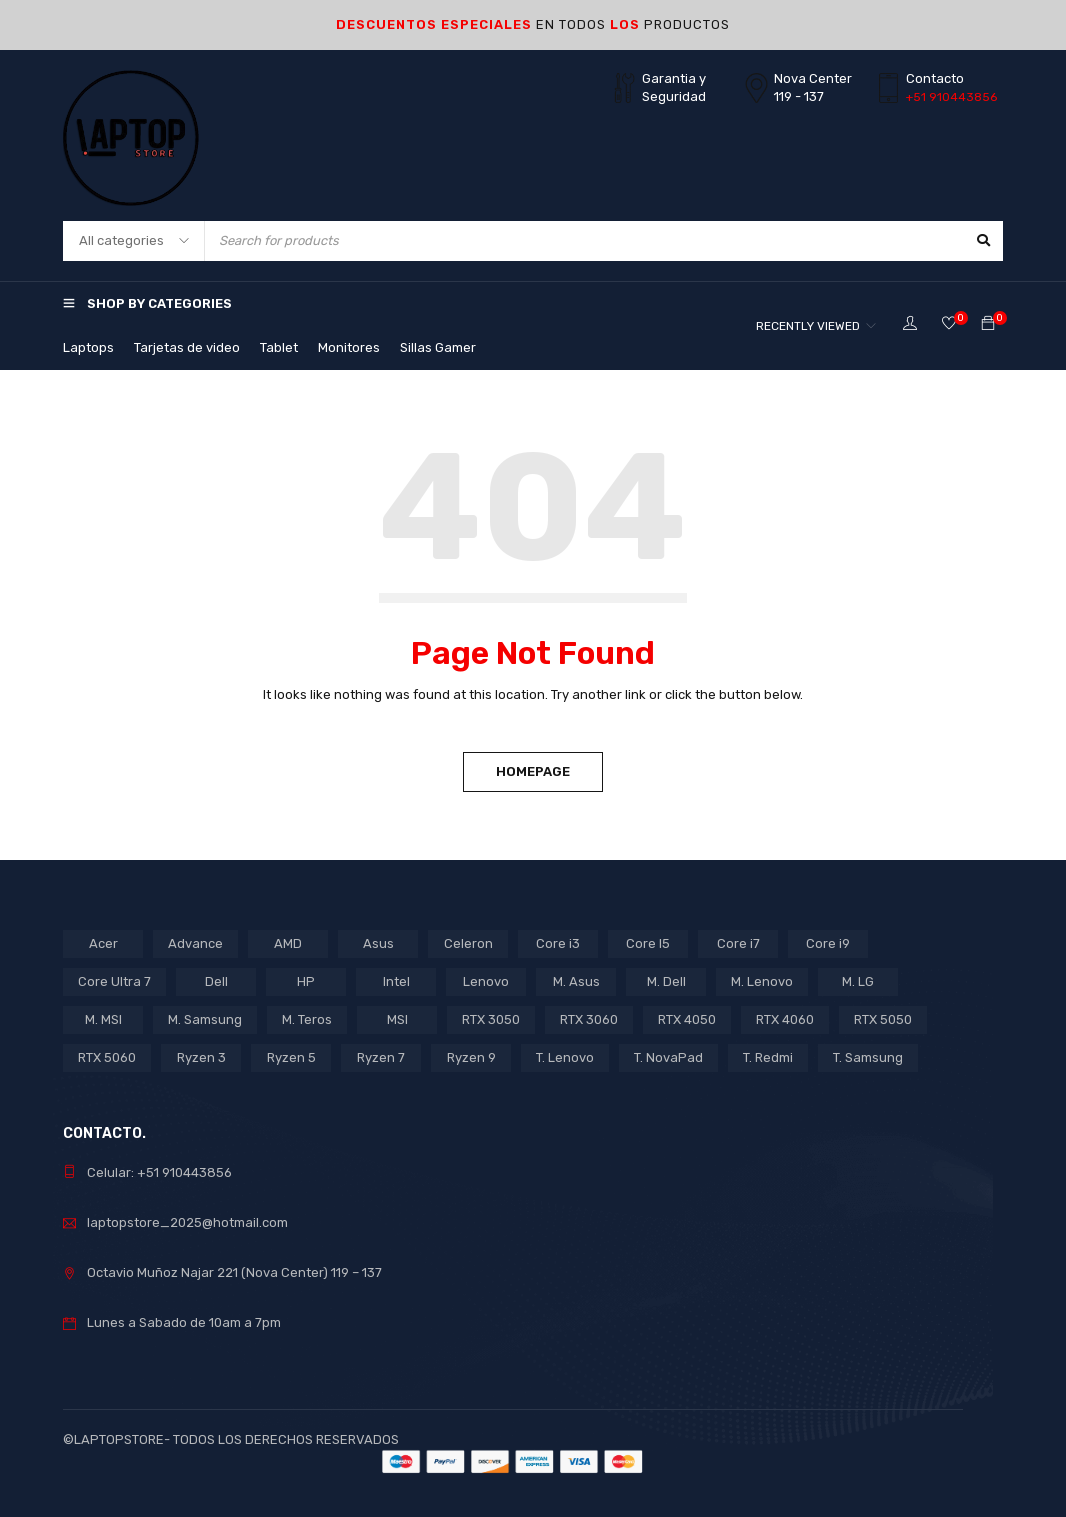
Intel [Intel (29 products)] (396, 981)
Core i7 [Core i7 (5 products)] (738, 943)
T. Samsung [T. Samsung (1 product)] (868, 1057)
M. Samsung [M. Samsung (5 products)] (205, 1019)
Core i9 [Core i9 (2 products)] (828, 943)
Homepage (533, 771)
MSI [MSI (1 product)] (397, 1019)
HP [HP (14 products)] (306, 981)
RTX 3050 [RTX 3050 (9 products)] (491, 1019)
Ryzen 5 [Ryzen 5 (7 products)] (291, 1057)
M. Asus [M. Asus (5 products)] (576, 981)
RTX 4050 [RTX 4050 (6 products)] (687, 1019)
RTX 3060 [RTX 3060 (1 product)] (589, 1019)
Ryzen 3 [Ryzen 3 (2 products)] (201, 1057)
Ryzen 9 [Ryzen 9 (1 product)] (471, 1057)
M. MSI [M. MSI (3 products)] (103, 1019)
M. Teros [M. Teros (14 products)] (307, 1019)
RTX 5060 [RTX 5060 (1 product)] (107, 1057)
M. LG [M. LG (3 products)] (858, 981)
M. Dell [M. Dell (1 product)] (666, 981)
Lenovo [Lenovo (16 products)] (486, 981)
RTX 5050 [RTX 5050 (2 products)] (883, 1019)
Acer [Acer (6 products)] (103, 943)
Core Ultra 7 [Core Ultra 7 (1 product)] (114, 981)
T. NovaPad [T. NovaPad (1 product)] (668, 1057)
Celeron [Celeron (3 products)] (468, 943)
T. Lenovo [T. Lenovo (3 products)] (565, 1057)
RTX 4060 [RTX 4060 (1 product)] (785, 1019)
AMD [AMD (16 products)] (288, 943)
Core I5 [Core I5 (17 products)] (648, 943)
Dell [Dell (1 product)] (216, 981)
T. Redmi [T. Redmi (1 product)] (768, 1057)
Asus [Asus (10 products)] (378, 943)
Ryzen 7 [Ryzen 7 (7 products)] (381, 1057)
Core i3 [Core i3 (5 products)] (558, 943)
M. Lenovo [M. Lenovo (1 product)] (762, 981)
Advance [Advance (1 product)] (195, 943)
